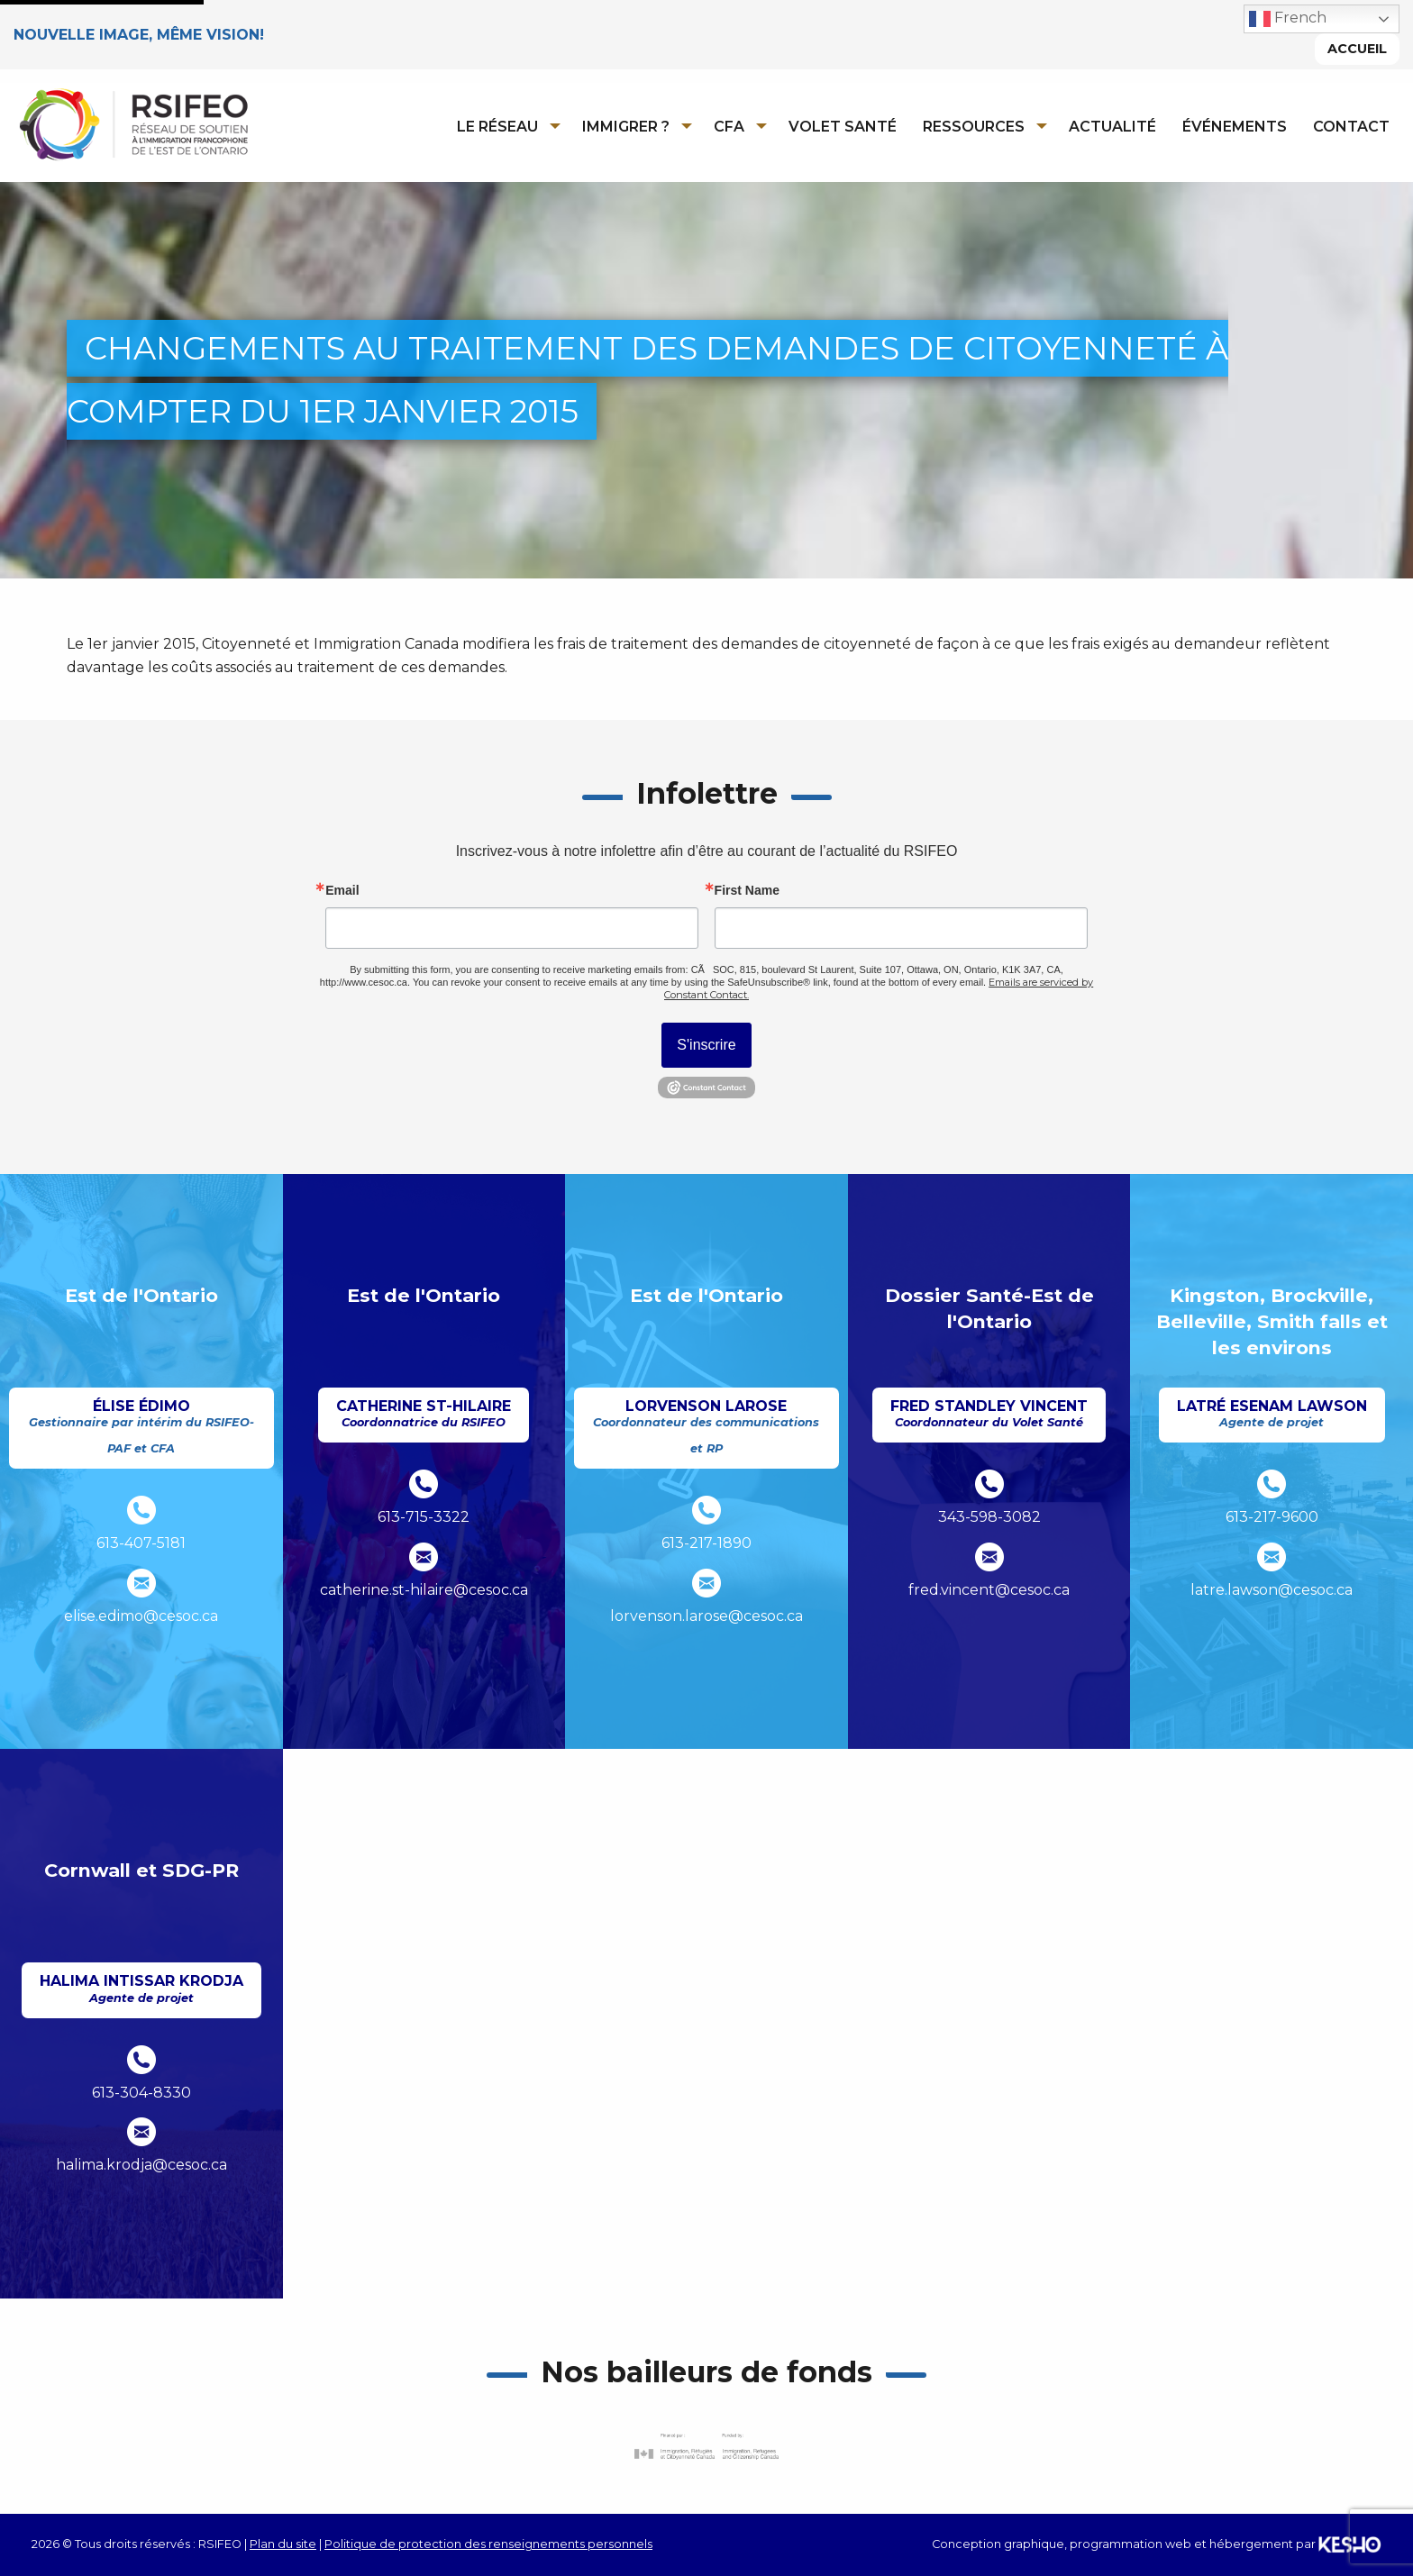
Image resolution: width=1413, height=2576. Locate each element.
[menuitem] (503, 126)
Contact (1351, 126)
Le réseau (497, 126)
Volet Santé (843, 126)
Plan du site (283, 2544)
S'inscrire (706, 1045)
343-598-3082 (989, 1517)
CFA (729, 126)
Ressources (974, 126)
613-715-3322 (423, 1517)
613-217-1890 (706, 1543)
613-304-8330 (141, 2092)
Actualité (1112, 126)
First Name (747, 891)
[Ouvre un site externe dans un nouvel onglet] (706, 2447)
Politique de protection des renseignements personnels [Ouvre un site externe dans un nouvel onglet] (488, 2544)
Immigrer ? (626, 126)
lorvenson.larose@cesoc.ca (706, 1616)
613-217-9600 (1272, 1517)
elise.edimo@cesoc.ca (141, 1616)
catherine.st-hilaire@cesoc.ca (424, 1589)
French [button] (1287, 19)
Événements (1234, 126)
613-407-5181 (141, 1543)
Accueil (1357, 49)
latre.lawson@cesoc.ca (1271, 1589)
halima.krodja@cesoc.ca (141, 2165)
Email (342, 891)
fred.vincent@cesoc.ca (989, 1589)
